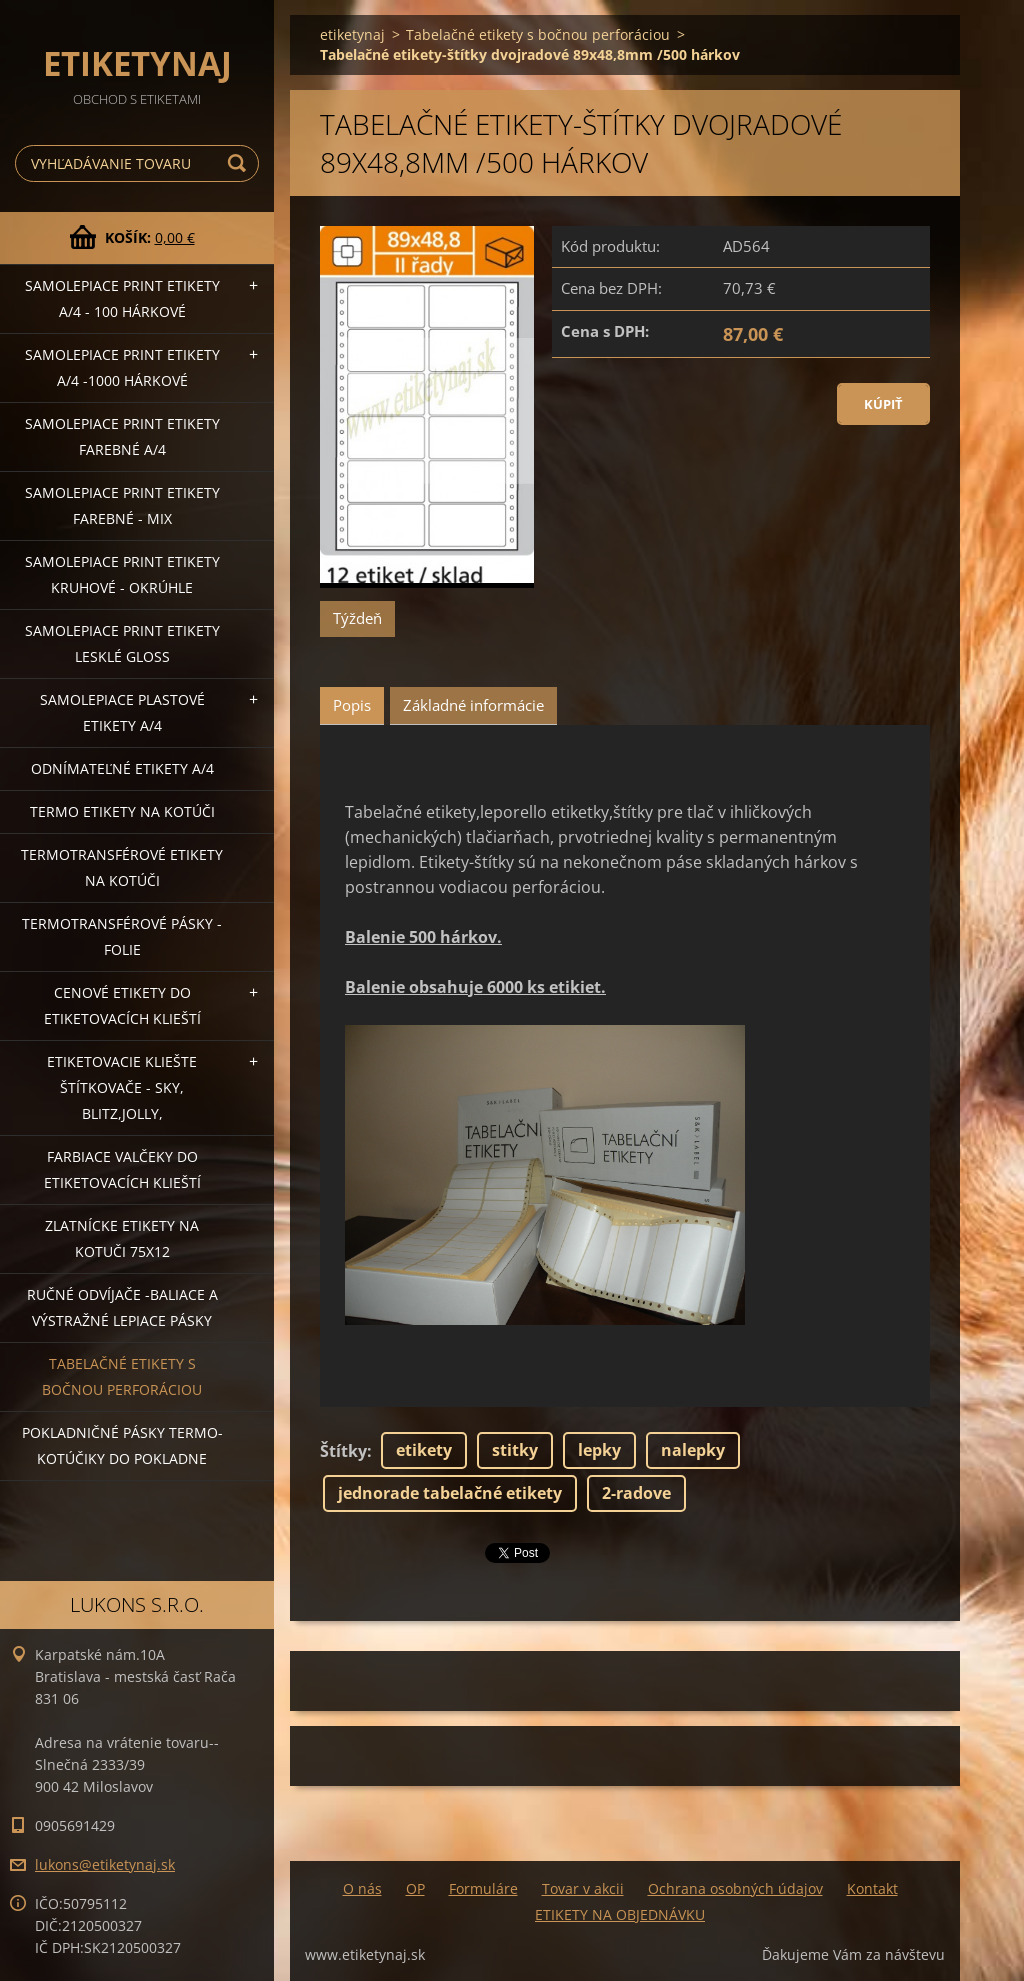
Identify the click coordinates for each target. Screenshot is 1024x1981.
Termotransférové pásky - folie (122, 936)
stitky (515, 1450)
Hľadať (240, 163)
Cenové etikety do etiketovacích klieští (122, 1005)
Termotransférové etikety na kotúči (122, 867)
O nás (362, 1888)
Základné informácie (473, 705)
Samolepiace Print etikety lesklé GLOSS (122, 643)
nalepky (693, 1450)
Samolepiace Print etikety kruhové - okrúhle (122, 574)
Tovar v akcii (583, 1888)
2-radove (636, 1493)
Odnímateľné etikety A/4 (122, 768)
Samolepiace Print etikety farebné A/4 (122, 436)
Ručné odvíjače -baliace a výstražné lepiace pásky (122, 1307)
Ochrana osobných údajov (735, 1888)
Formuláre (483, 1888)
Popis (352, 705)
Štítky (343, 1451)
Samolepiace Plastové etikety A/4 (122, 712)
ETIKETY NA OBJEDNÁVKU (620, 1914)
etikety (424, 1450)
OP (415, 1888)
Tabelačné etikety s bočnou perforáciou (122, 1376)
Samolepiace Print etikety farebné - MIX (122, 505)
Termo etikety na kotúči (122, 811)
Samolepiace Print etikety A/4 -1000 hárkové (122, 367)
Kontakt (872, 1888)
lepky (599, 1450)
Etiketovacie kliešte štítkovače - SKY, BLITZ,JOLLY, (122, 1087)
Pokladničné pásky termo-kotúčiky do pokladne (122, 1445)
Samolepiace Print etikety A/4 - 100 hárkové (122, 298)
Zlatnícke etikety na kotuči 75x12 (122, 1238)
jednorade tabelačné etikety (450, 1493)
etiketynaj (352, 34)
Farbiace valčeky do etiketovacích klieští (122, 1169)
